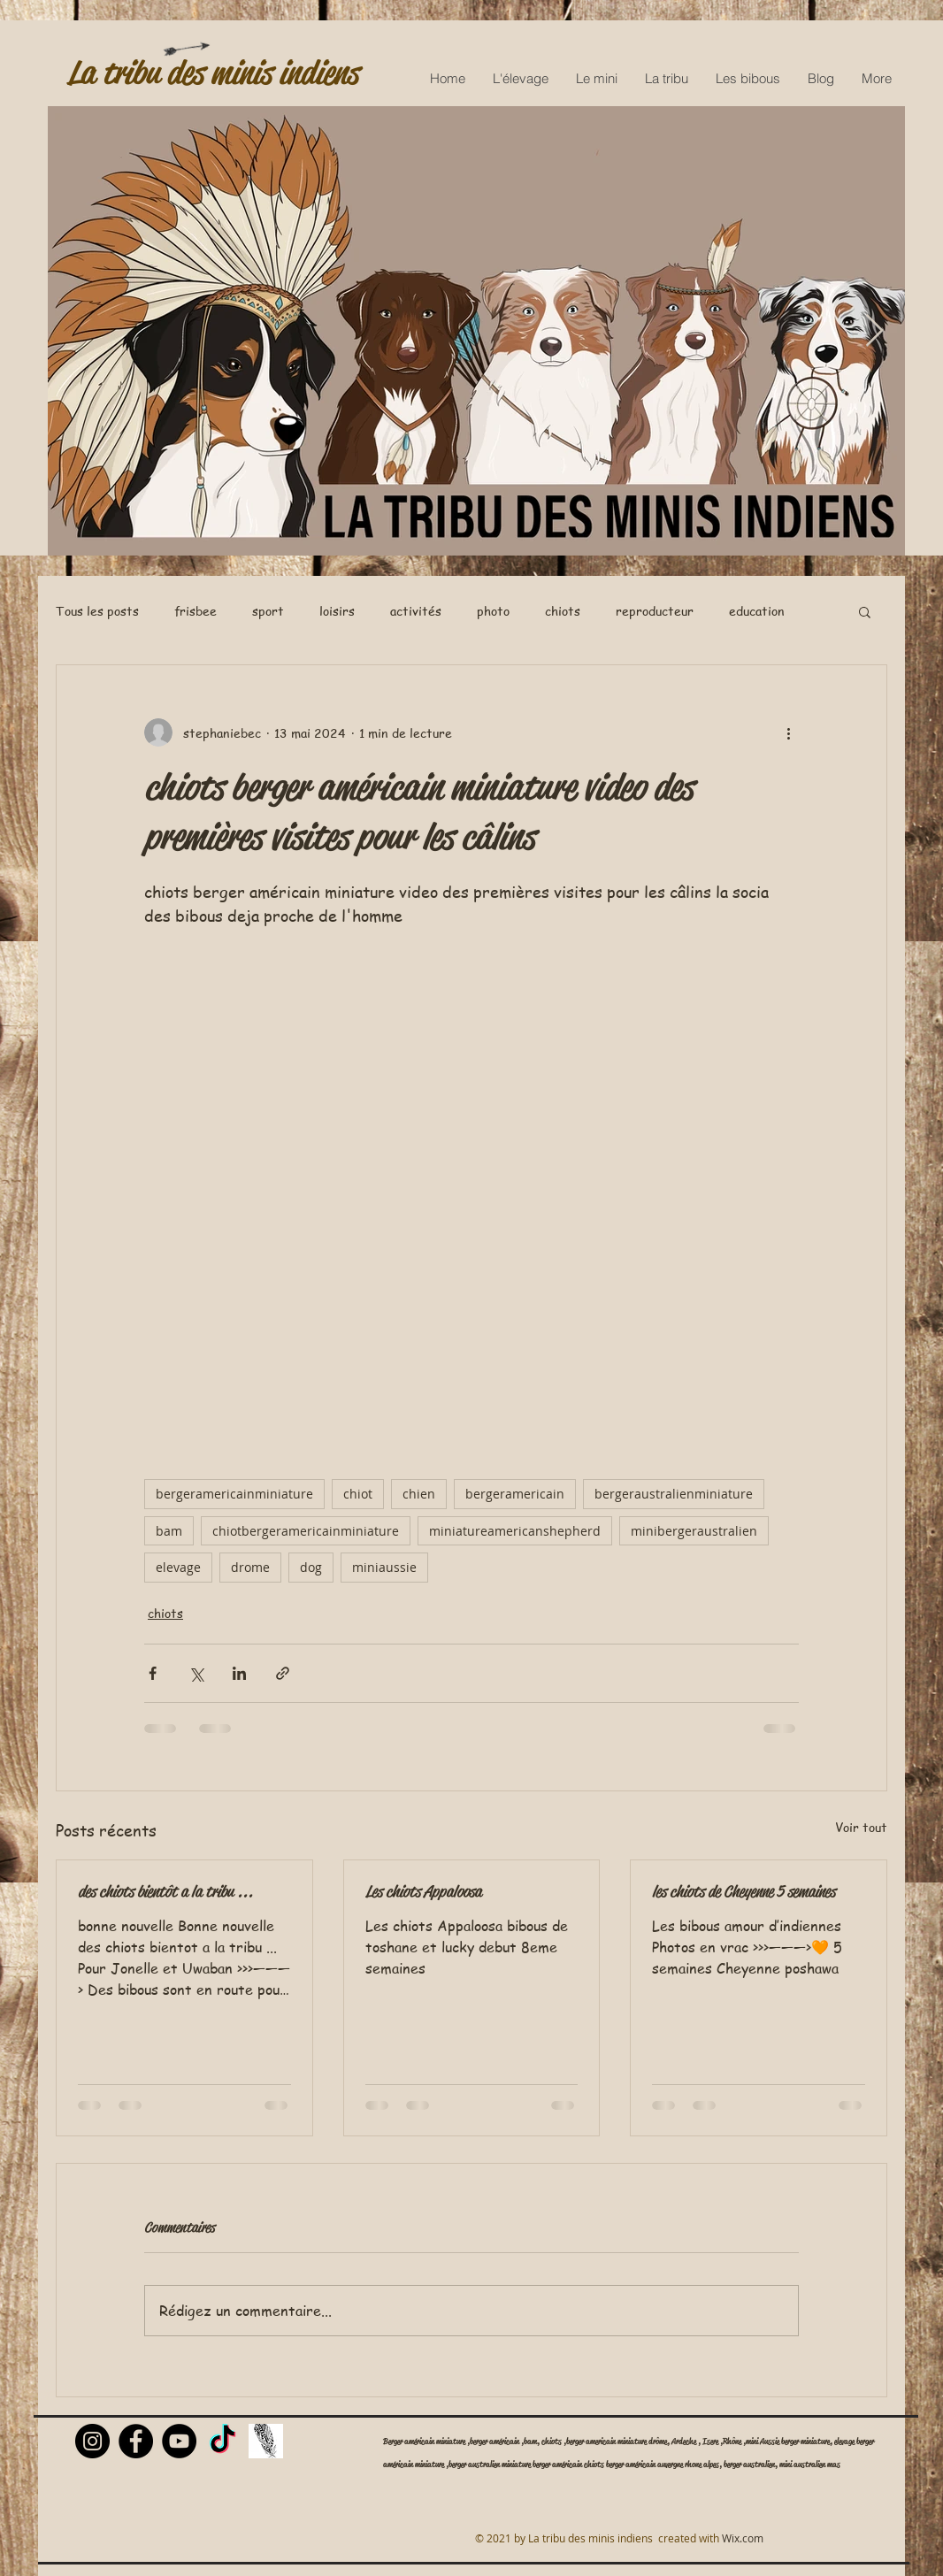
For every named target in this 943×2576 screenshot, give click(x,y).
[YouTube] (179, 2441)
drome (250, 1567)
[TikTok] (222, 2441)
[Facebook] (136, 2441)
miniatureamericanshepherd (515, 1530)
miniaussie (384, 1567)
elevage (178, 1567)
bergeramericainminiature (234, 1493)
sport (268, 610)
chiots (562, 610)
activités (415, 610)
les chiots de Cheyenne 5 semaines (743, 1891)
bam (169, 1530)
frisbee (195, 610)
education (757, 610)
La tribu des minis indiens (212, 72)
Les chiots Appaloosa (423, 1891)
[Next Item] (874, 331)
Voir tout (861, 1827)
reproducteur (655, 610)
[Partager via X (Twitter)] (196, 1673)
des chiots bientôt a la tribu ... (165, 1891)
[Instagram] (92, 2441)
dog (311, 1567)
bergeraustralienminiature (673, 1493)
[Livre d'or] (266, 2441)
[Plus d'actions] (788, 732)
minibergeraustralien (694, 1530)
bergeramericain (514, 1493)
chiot (357, 1493)
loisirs (337, 610)
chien (418, 1493)
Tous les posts (97, 610)
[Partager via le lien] (282, 1673)
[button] (864, 611)
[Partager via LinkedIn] (239, 1673)
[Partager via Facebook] (152, 1673)
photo (493, 610)
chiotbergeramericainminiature (305, 1530)
